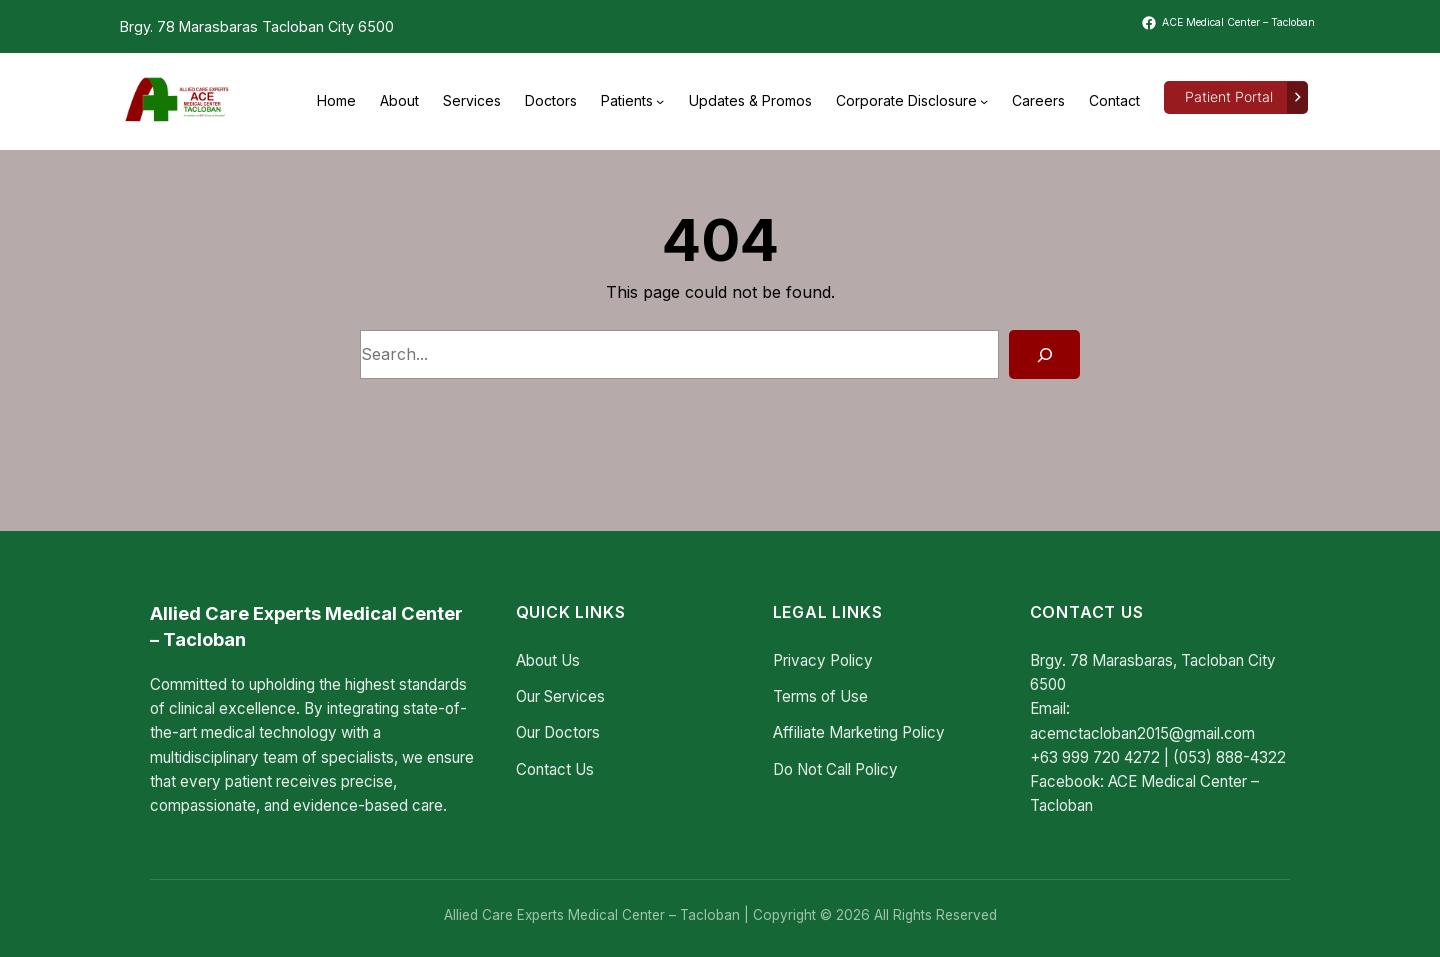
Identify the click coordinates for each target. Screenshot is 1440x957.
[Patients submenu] (660, 101)
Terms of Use (820, 696)
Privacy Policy (823, 660)
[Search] (1044, 354)
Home (336, 100)
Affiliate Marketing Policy (859, 732)
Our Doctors (558, 732)
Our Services (560, 696)
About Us (548, 660)
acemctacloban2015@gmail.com (1142, 733)
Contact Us (555, 769)
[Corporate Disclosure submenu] (984, 101)
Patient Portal (1229, 97)
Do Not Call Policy (835, 769)
